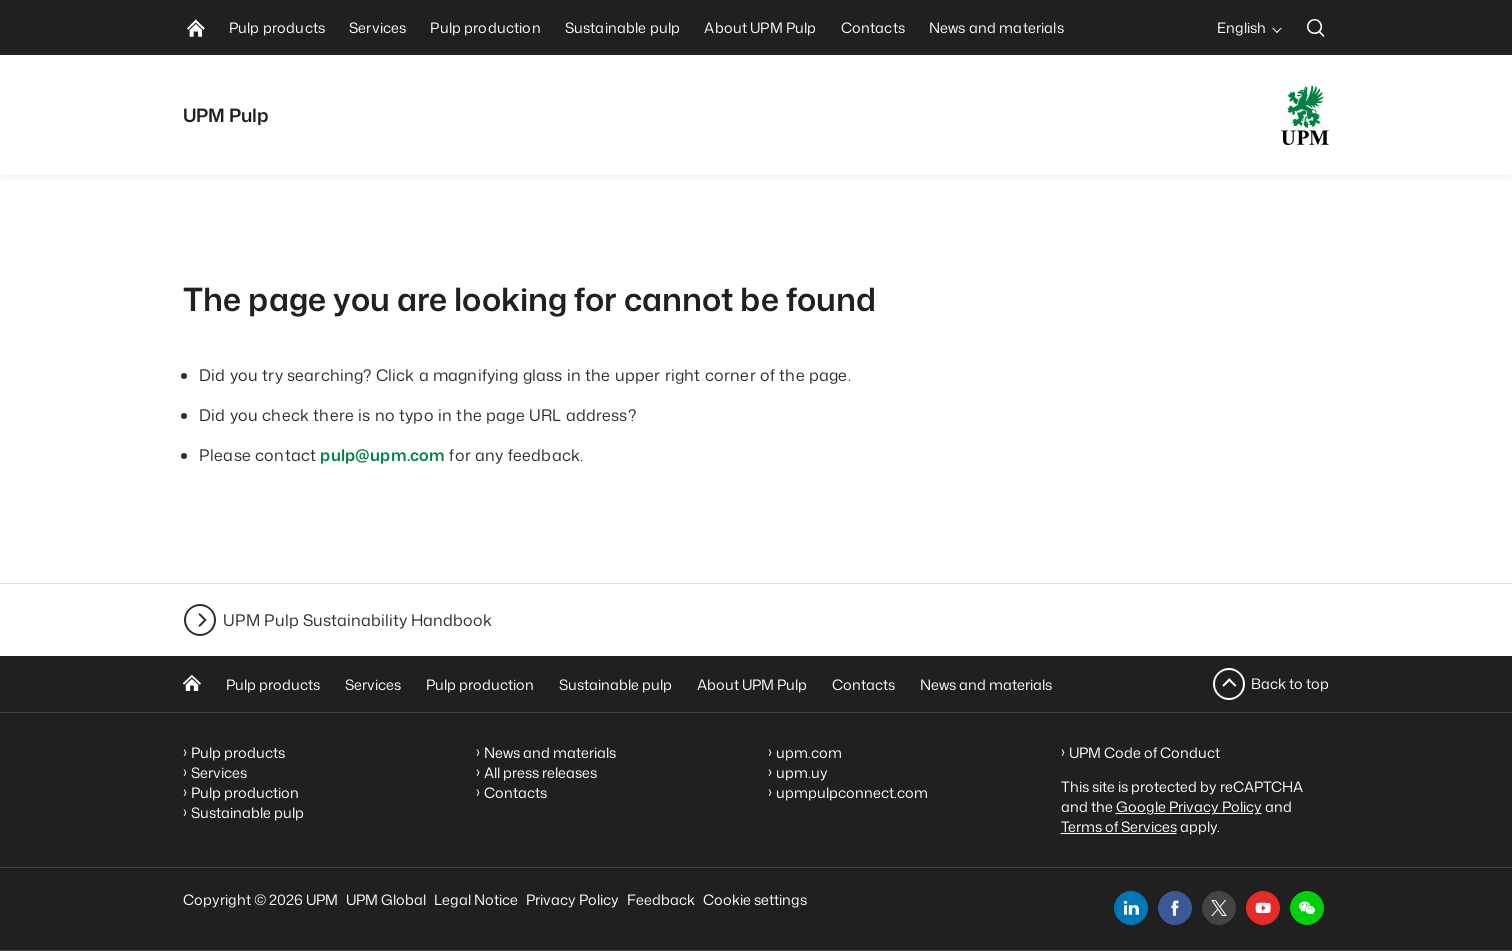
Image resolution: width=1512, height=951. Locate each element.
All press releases (540, 772)
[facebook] (1175, 908)
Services (373, 684)
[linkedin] (1131, 908)
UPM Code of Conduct (1144, 752)
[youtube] (1263, 908)
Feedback (661, 899)
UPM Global (386, 899)
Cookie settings (755, 899)
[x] (1219, 908)
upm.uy (802, 772)
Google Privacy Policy (1189, 806)
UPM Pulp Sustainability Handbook (357, 620)
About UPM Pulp (752, 684)
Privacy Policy (572, 899)
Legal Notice (476, 899)
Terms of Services (1119, 826)
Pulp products (273, 684)
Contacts (863, 684)
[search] (1316, 27)
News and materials (986, 684)
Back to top (1290, 683)
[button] (1307, 908)
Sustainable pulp (615, 684)
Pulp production (480, 684)
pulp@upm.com (382, 455)
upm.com (809, 752)
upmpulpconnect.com (852, 792)
